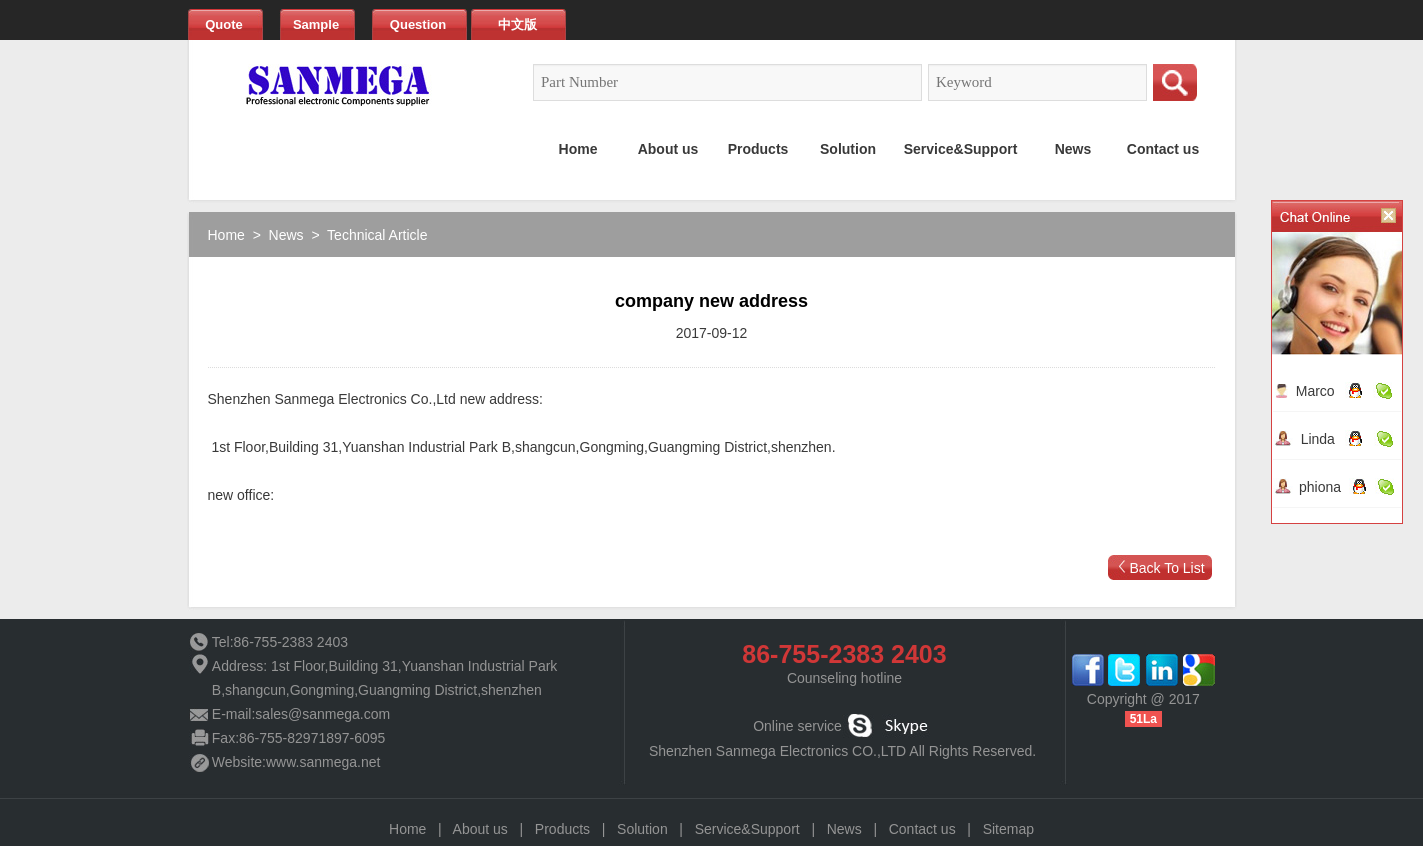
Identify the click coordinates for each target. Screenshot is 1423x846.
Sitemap (1008, 829)
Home (226, 235)
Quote (224, 24)
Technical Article (377, 235)
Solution (642, 829)
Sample (316, 24)
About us (480, 829)
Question (418, 24)
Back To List (1166, 568)
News (286, 235)
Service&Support (747, 829)
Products (562, 829)
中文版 (517, 24)
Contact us (922, 829)
